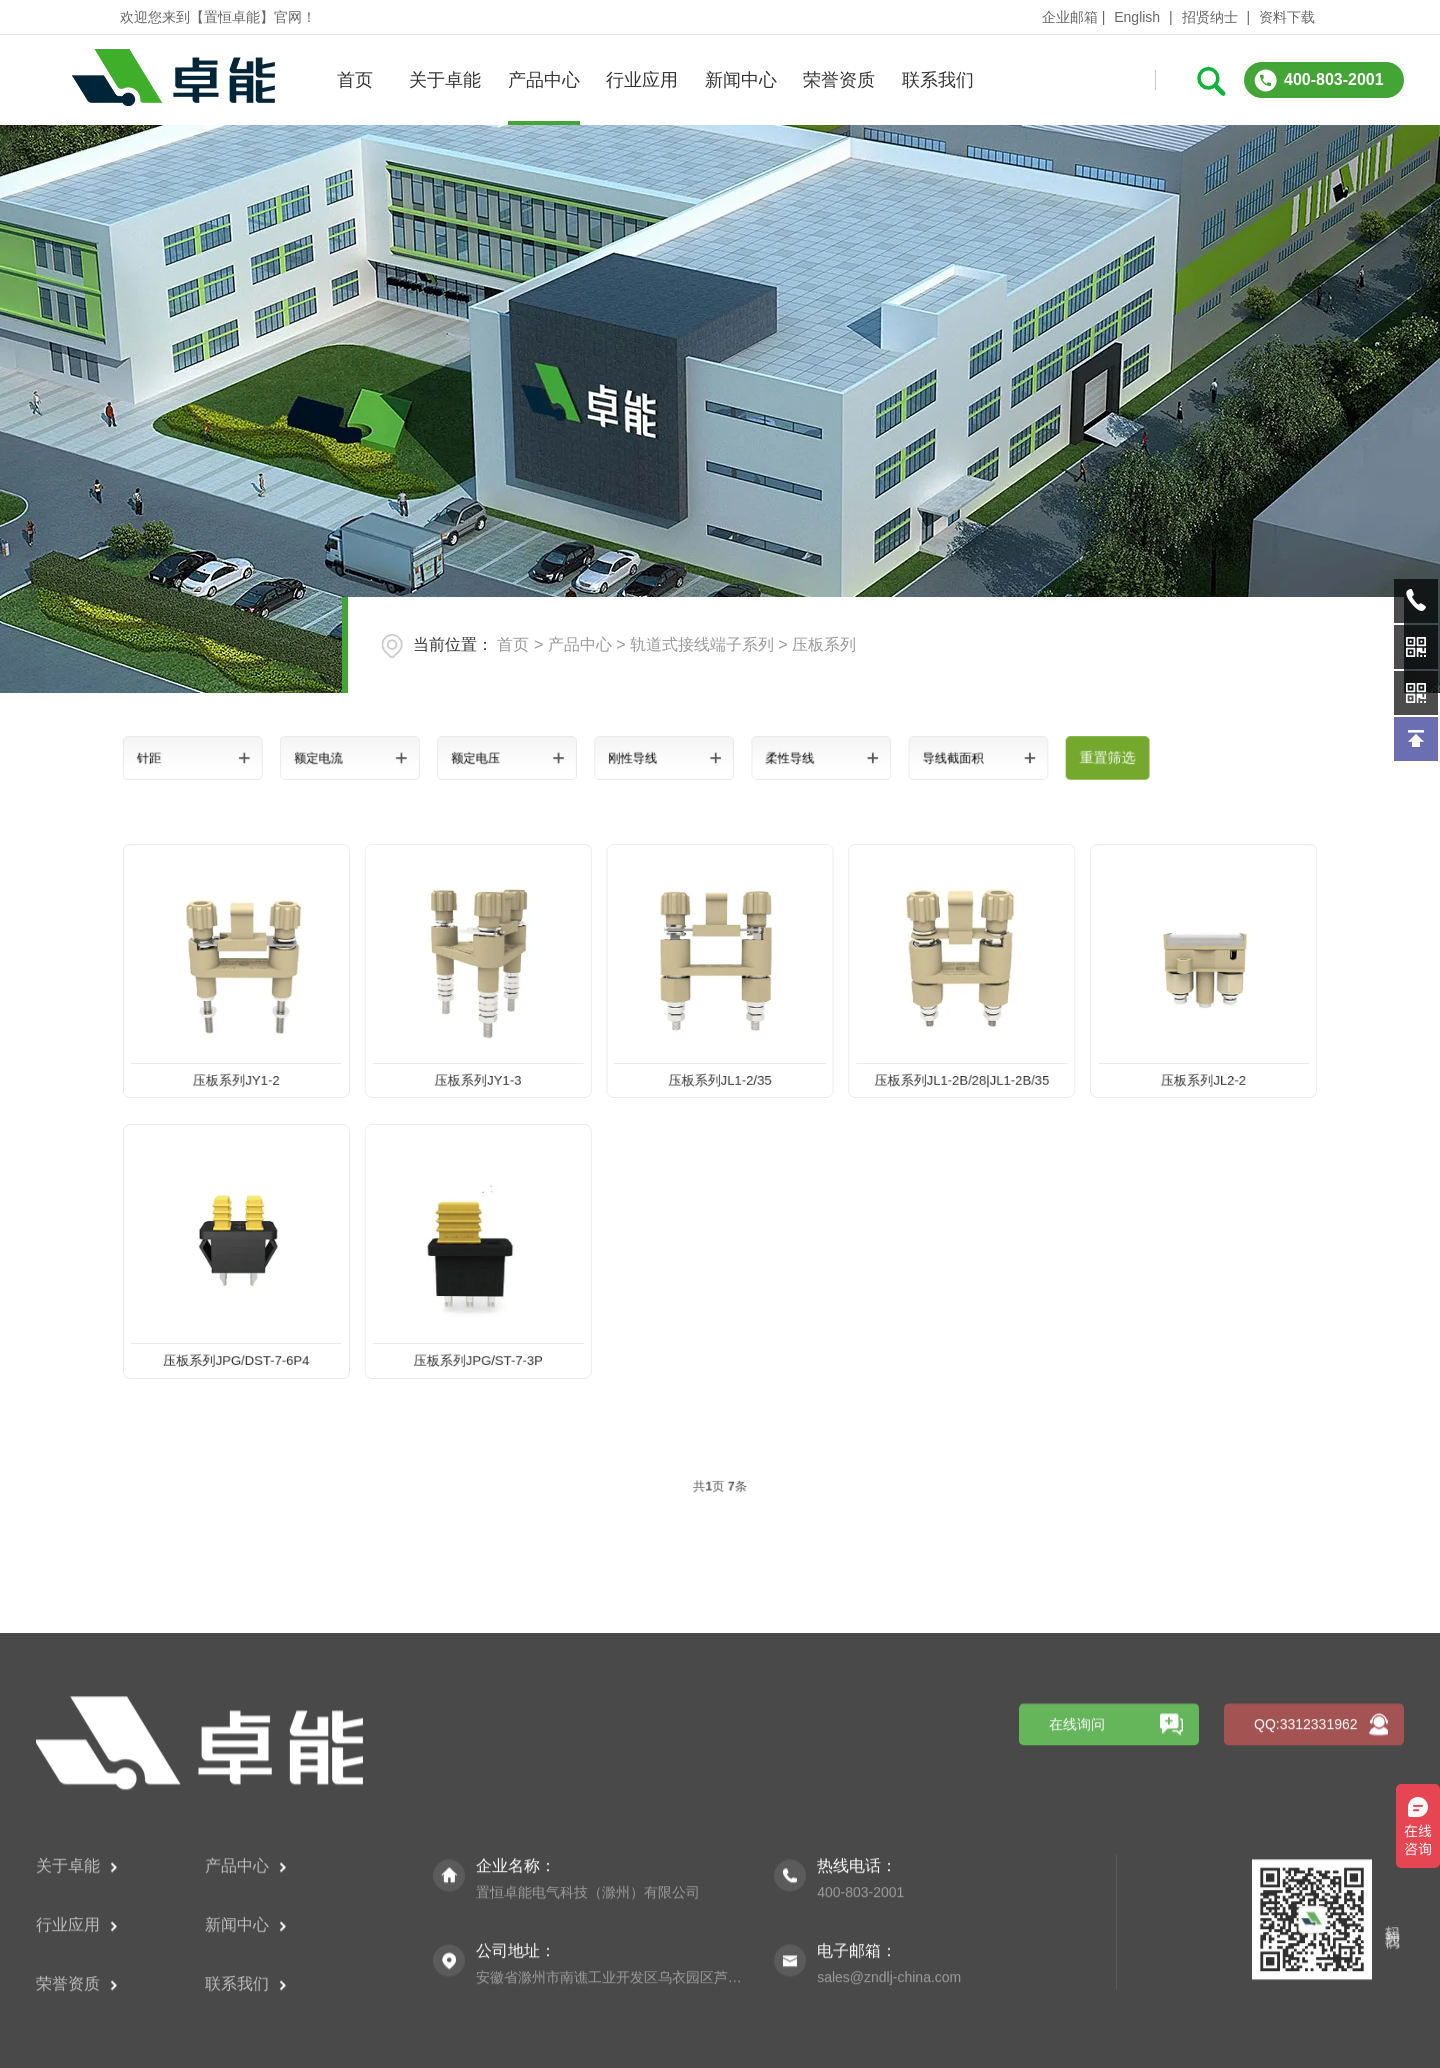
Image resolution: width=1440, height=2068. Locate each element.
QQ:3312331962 (1306, 1886)
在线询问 (1077, 1886)
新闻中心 (741, 80)
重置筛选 (1013, 757)
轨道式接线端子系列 (702, 644)
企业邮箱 (1070, 17)
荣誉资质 (839, 80)
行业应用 (642, 80)
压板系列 (824, 644)
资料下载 (1287, 17)
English (1137, 17)
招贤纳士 (1210, 17)
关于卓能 (445, 80)
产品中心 (544, 80)
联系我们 (938, 80)
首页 (355, 80)
